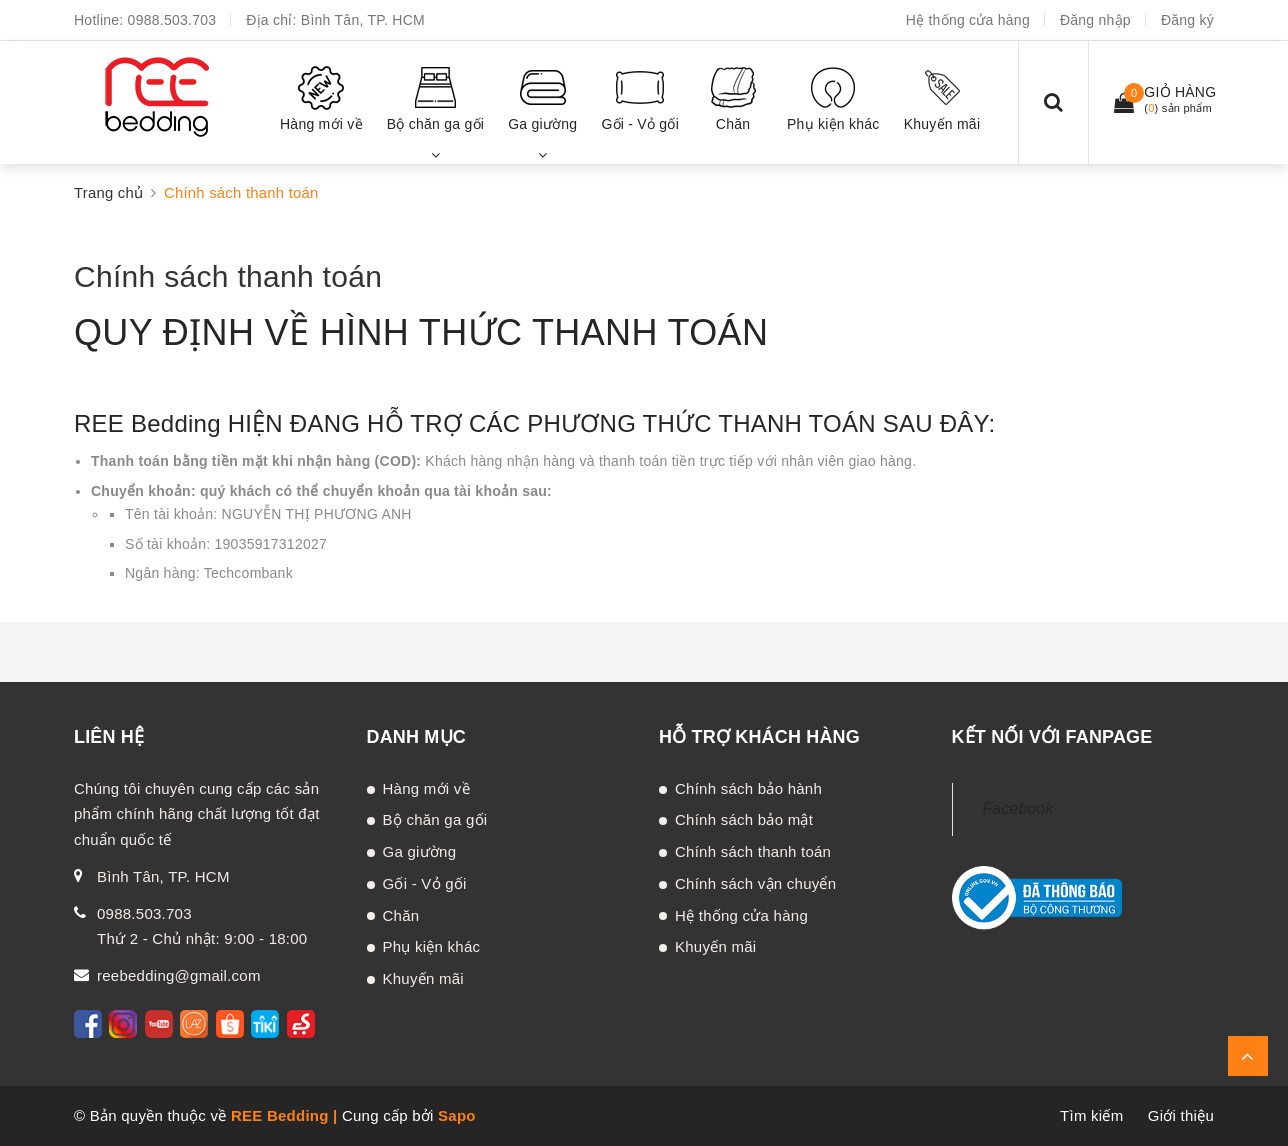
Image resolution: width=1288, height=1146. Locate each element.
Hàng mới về (426, 788)
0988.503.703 (172, 20)
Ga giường (420, 851)
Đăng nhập (1095, 20)
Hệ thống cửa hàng (968, 20)
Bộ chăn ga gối (435, 819)
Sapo (457, 1115)
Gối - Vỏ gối (425, 883)
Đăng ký (1187, 20)
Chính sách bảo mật (744, 819)
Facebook (1018, 808)
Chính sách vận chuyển (755, 883)
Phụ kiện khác (432, 946)
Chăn (401, 915)
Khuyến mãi (423, 978)
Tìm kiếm (1091, 1115)
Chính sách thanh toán (228, 276)
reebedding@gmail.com (179, 975)
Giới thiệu (1181, 1115)
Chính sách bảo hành (748, 788)
